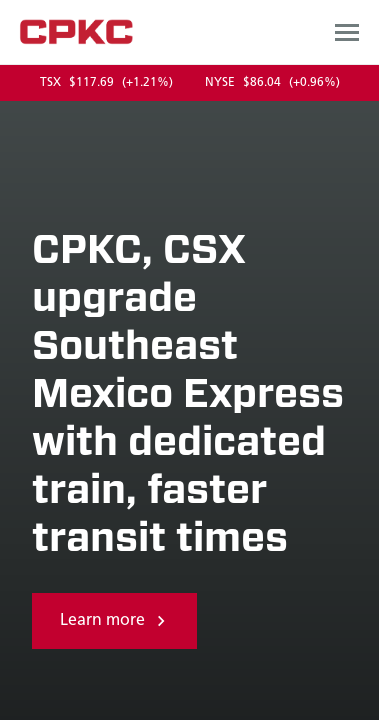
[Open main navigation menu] (347, 32)
